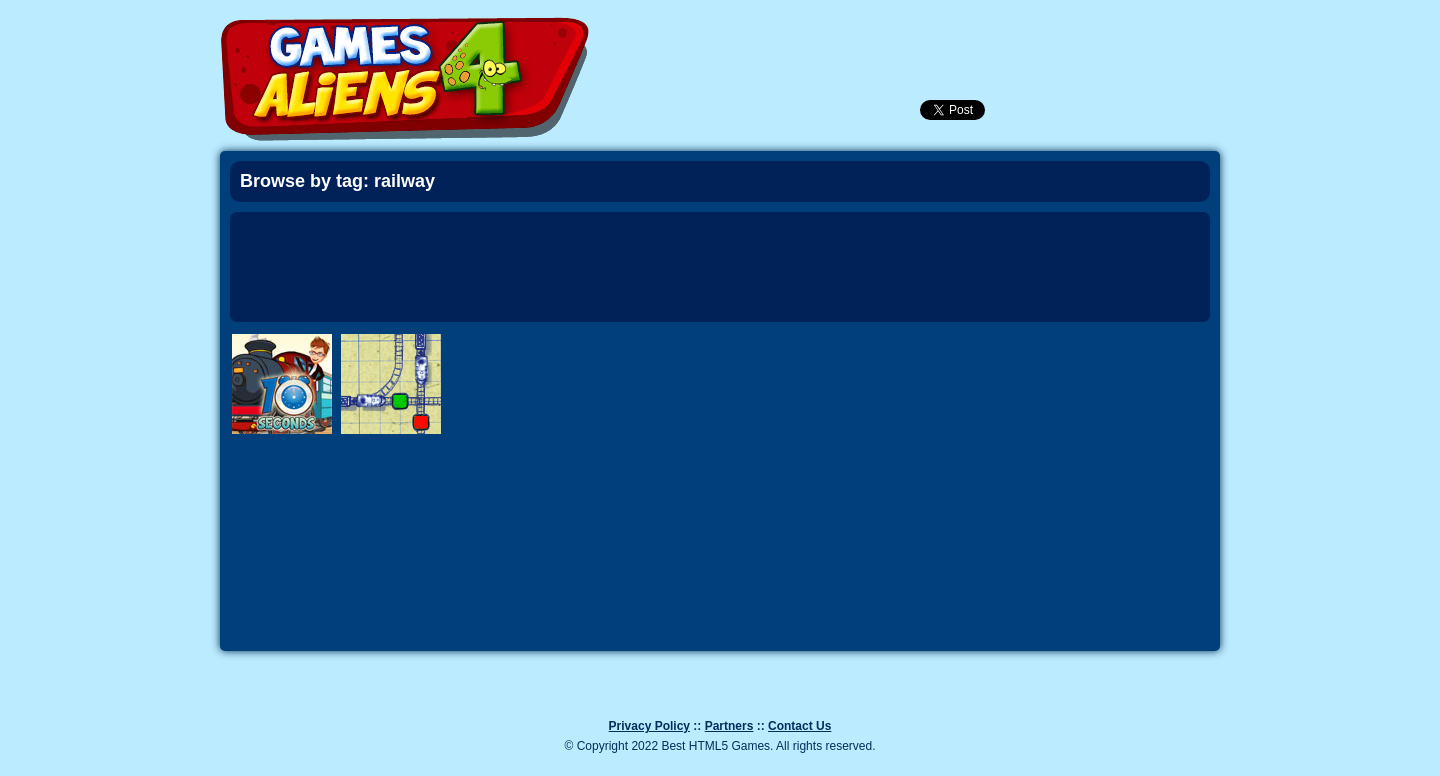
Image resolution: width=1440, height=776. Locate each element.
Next (1269, 430)
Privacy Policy (649, 726)
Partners (729, 726)
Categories (1132, 31)
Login (963, 34)
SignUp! (1017, 34)
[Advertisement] (720, 267)
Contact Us (799, 726)
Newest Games (855, 34)
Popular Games (909, 34)
